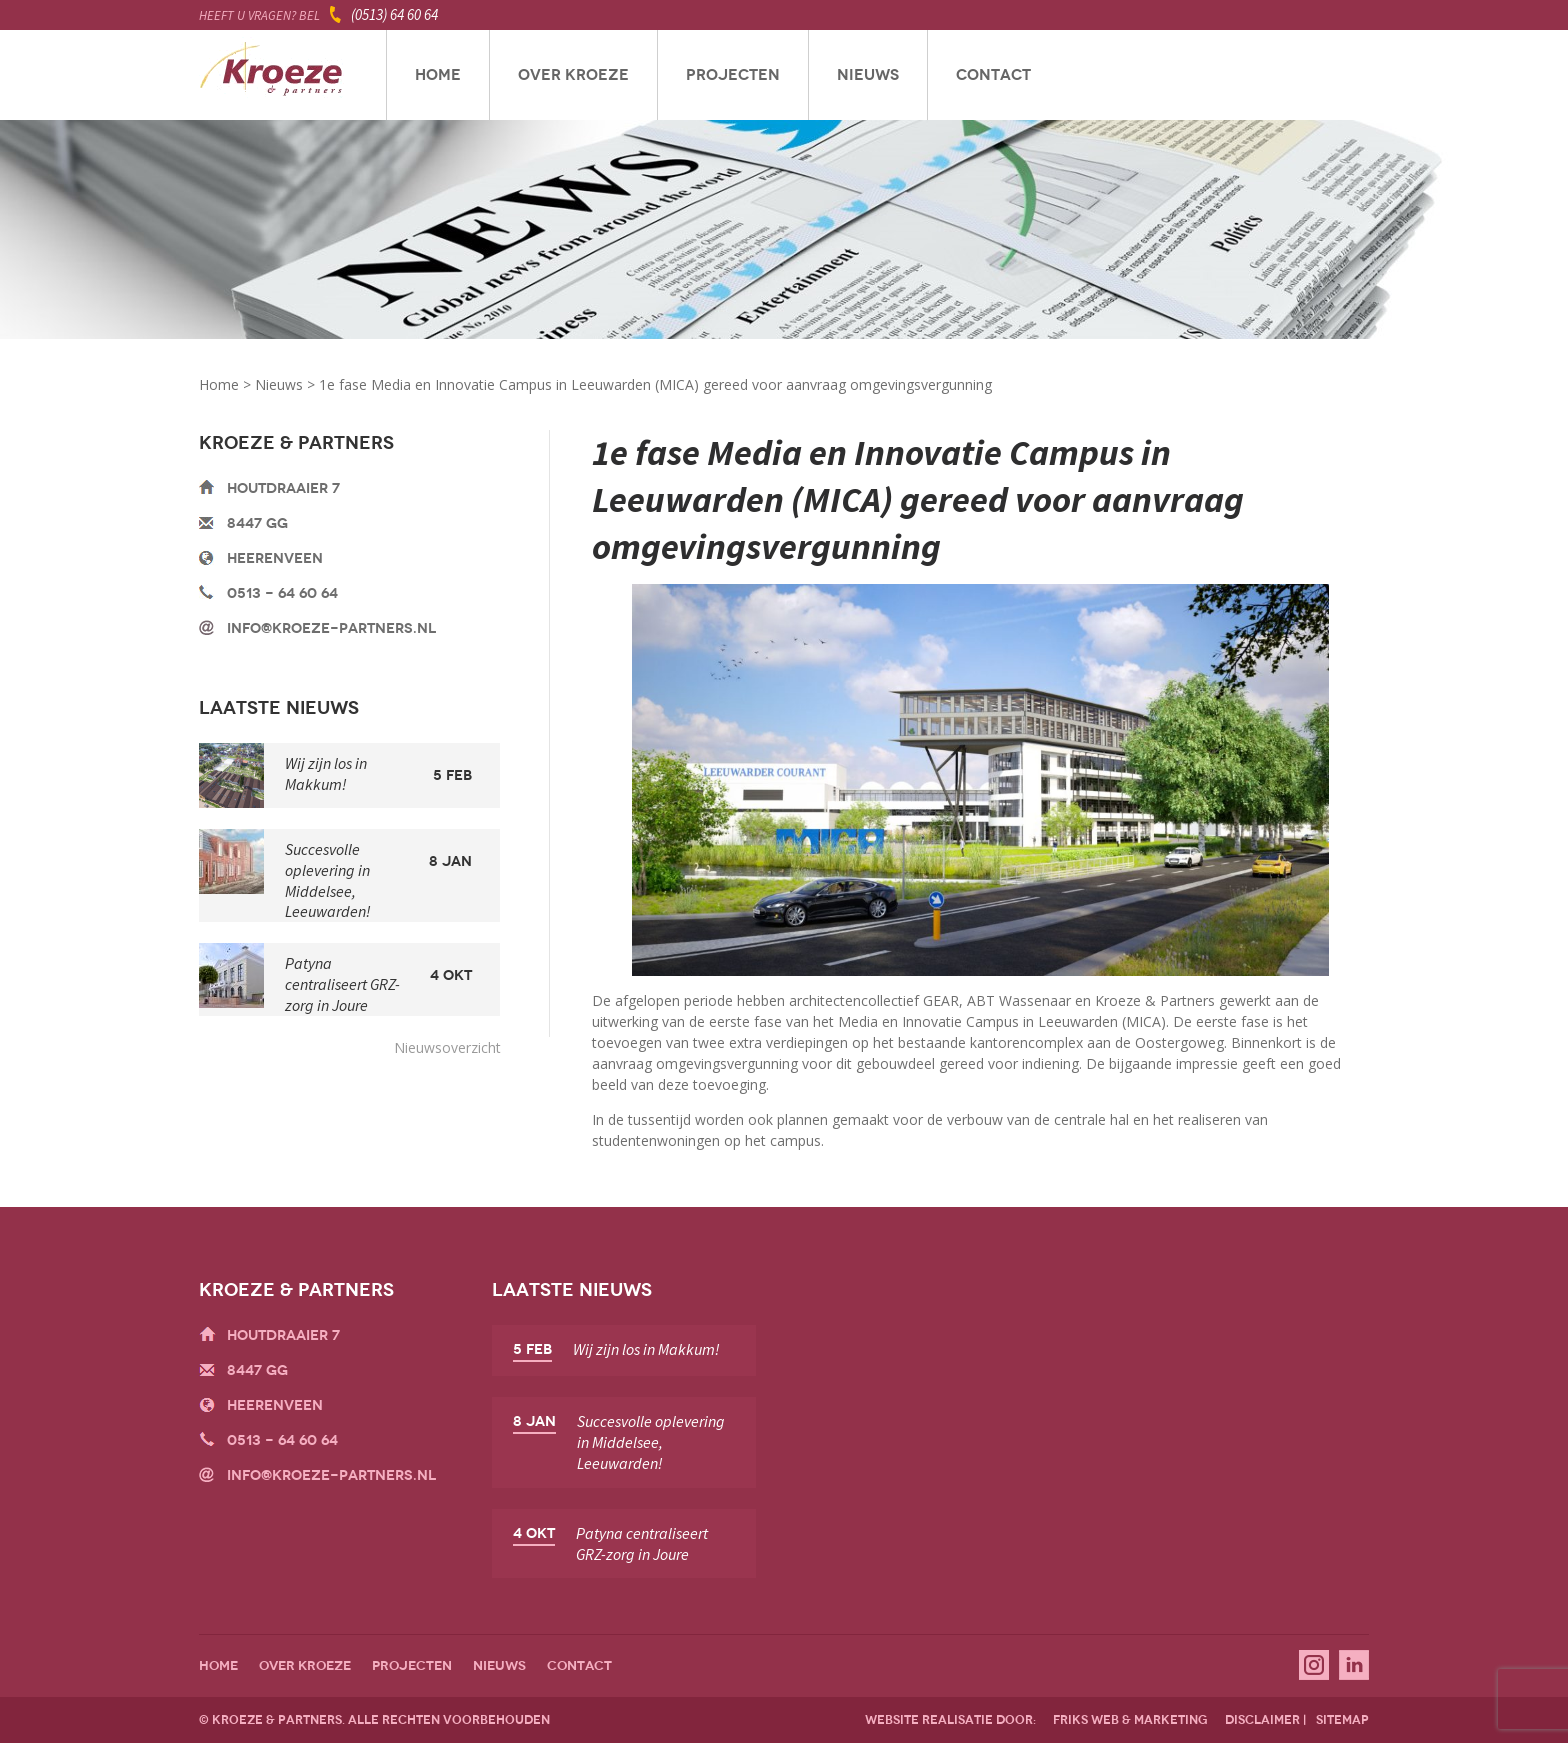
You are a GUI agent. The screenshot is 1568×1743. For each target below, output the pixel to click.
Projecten (733, 75)
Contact (993, 75)
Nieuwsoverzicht (447, 1047)
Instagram (1314, 1665)
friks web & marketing (1130, 1720)
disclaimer (1262, 1720)
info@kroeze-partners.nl (331, 628)
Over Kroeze (573, 75)
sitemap (1342, 1720)
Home (438, 75)
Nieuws (868, 75)
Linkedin (1354, 1665)
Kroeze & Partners (271, 75)
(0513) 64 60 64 (394, 14)
